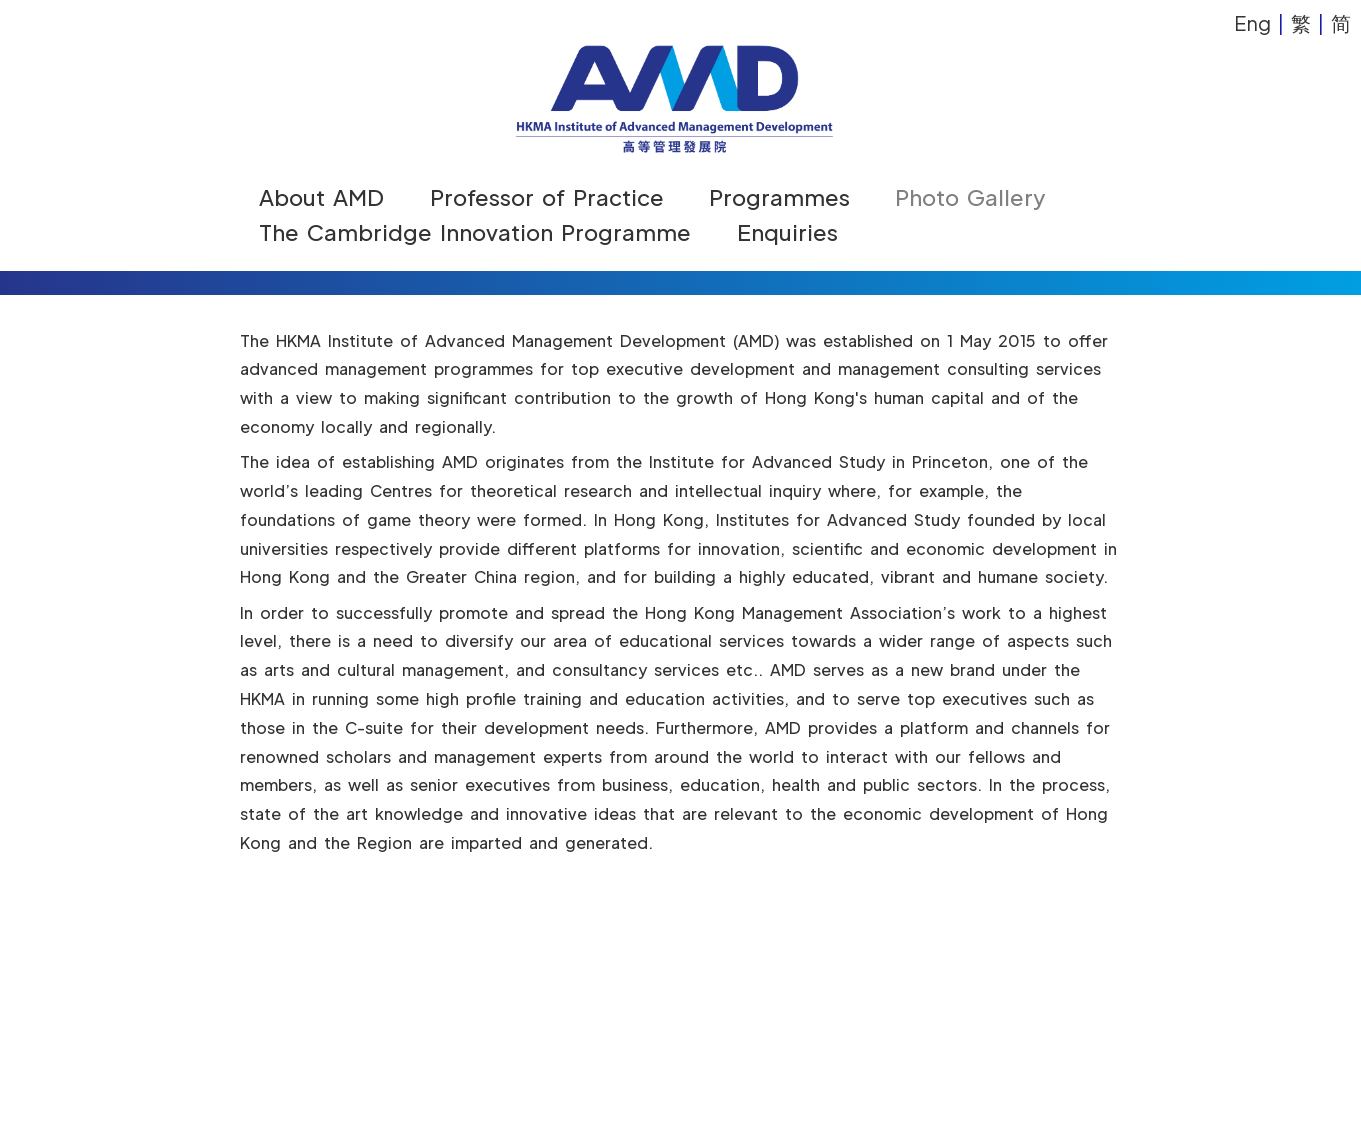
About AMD (321, 197)
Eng (1252, 22)
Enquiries (787, 232)
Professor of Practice (547, 197)
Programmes (779, 197)
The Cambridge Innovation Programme (475, 232)
